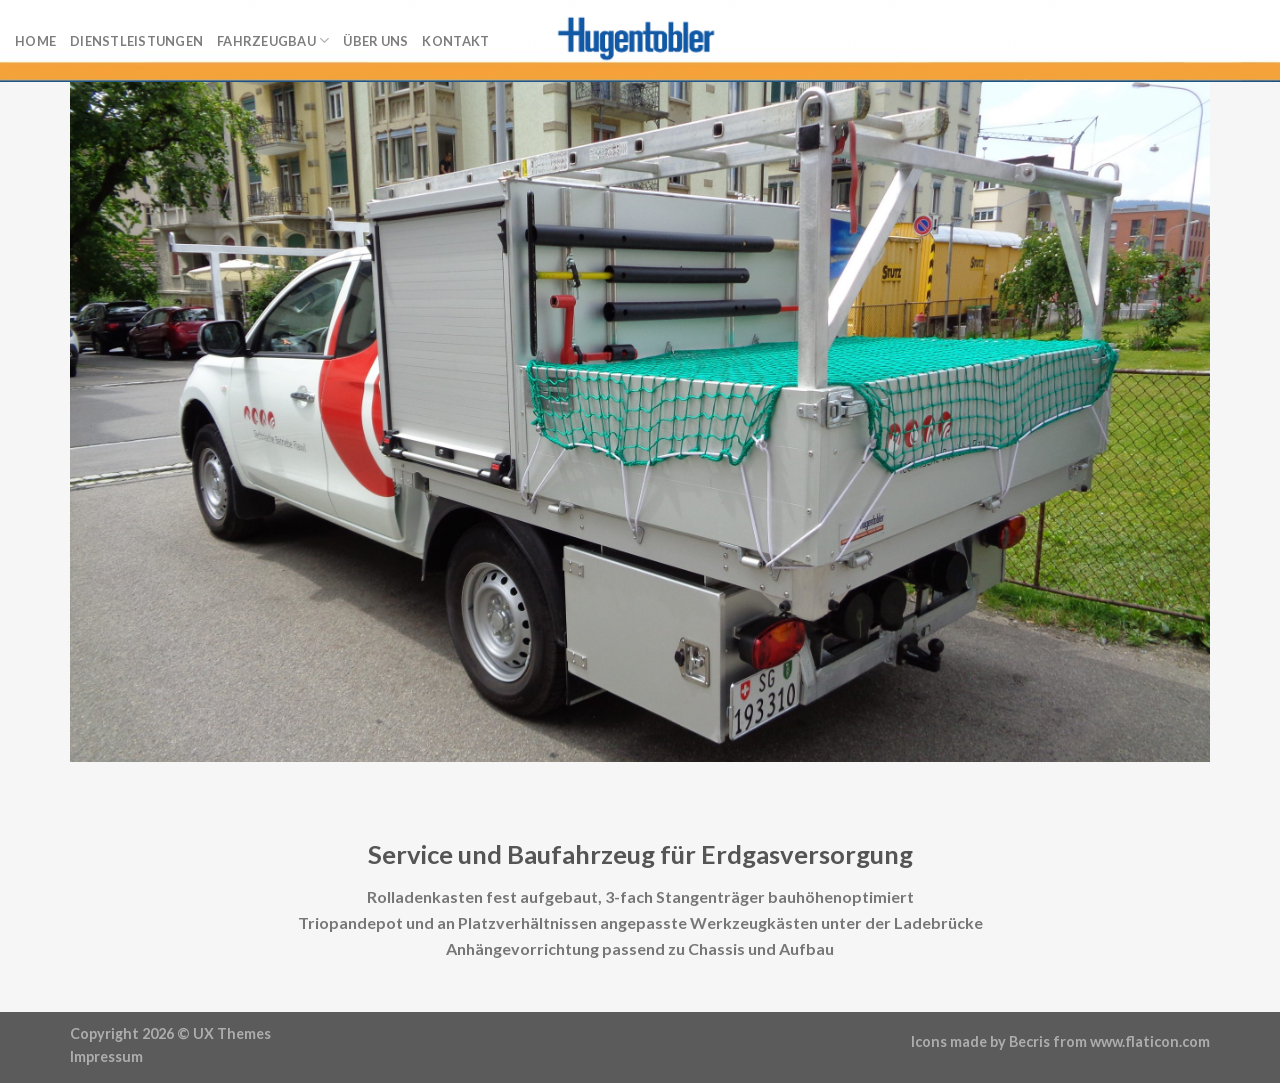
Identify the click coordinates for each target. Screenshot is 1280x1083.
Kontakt (455, 41)
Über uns (375, 41)
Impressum (106, 1056)
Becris (1029, 1041)
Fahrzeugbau (273, 40)
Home (35, 41)
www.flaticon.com (1150, 1041)
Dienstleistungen (136, 41)
